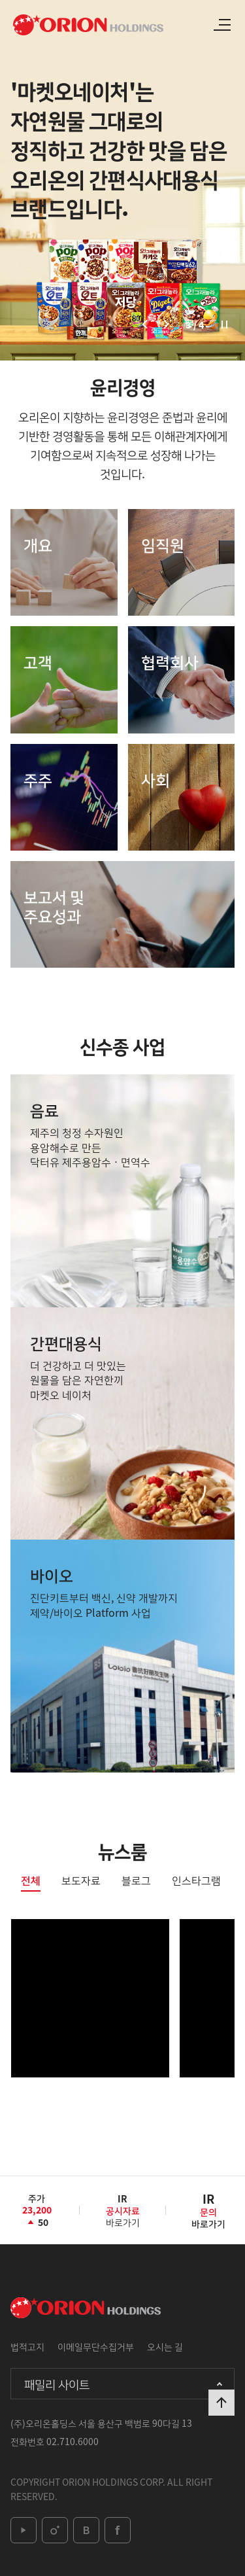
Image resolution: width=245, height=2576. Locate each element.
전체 (31, 1881)
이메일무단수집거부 (95, 2346)
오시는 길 (165, 2346)
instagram (55, 2530)
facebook (118, 2530)
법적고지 (27, 2346)
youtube (23, 2530)
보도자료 (81, 1881)
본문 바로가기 (0, 0)
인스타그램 (196, 1881)
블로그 (136, 1881)
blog (86, 2530)
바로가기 (123, 2215)
